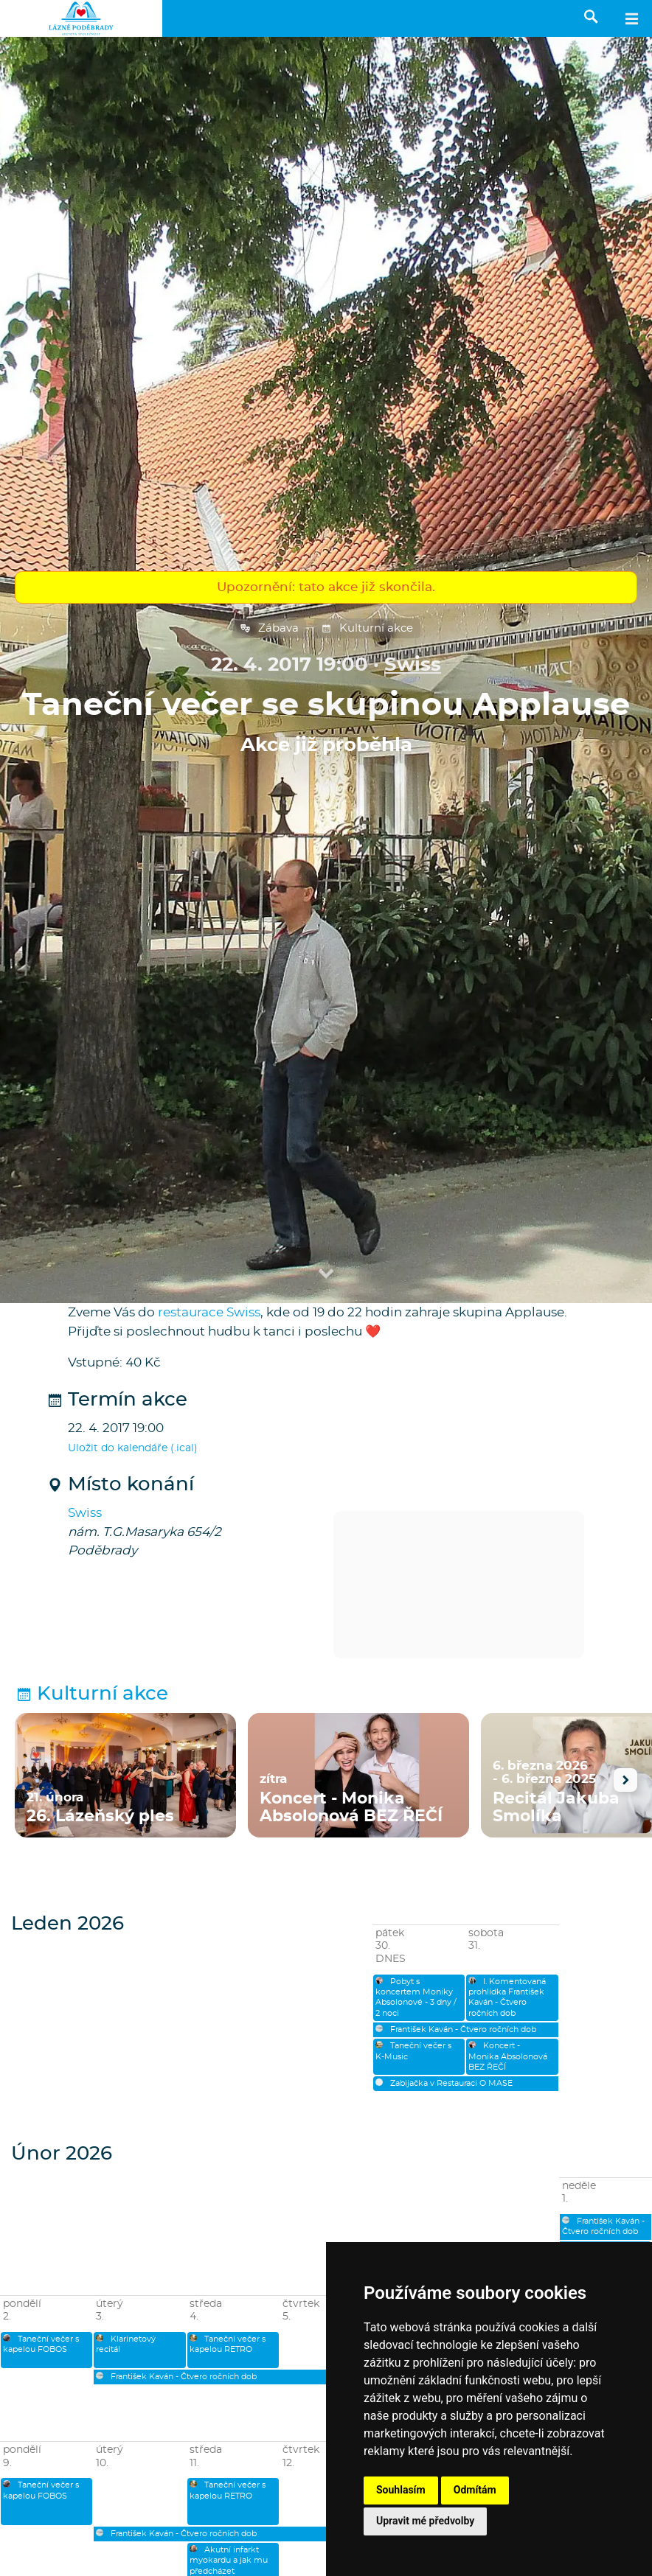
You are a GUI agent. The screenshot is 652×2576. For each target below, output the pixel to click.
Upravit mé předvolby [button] (425, 2521)
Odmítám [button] (475, 2490)
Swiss (412, 665)
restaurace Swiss (209, 1312)
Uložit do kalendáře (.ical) (133, 1448)
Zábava (269, 628)
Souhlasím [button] (401, 2490)
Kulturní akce (367, 628)
